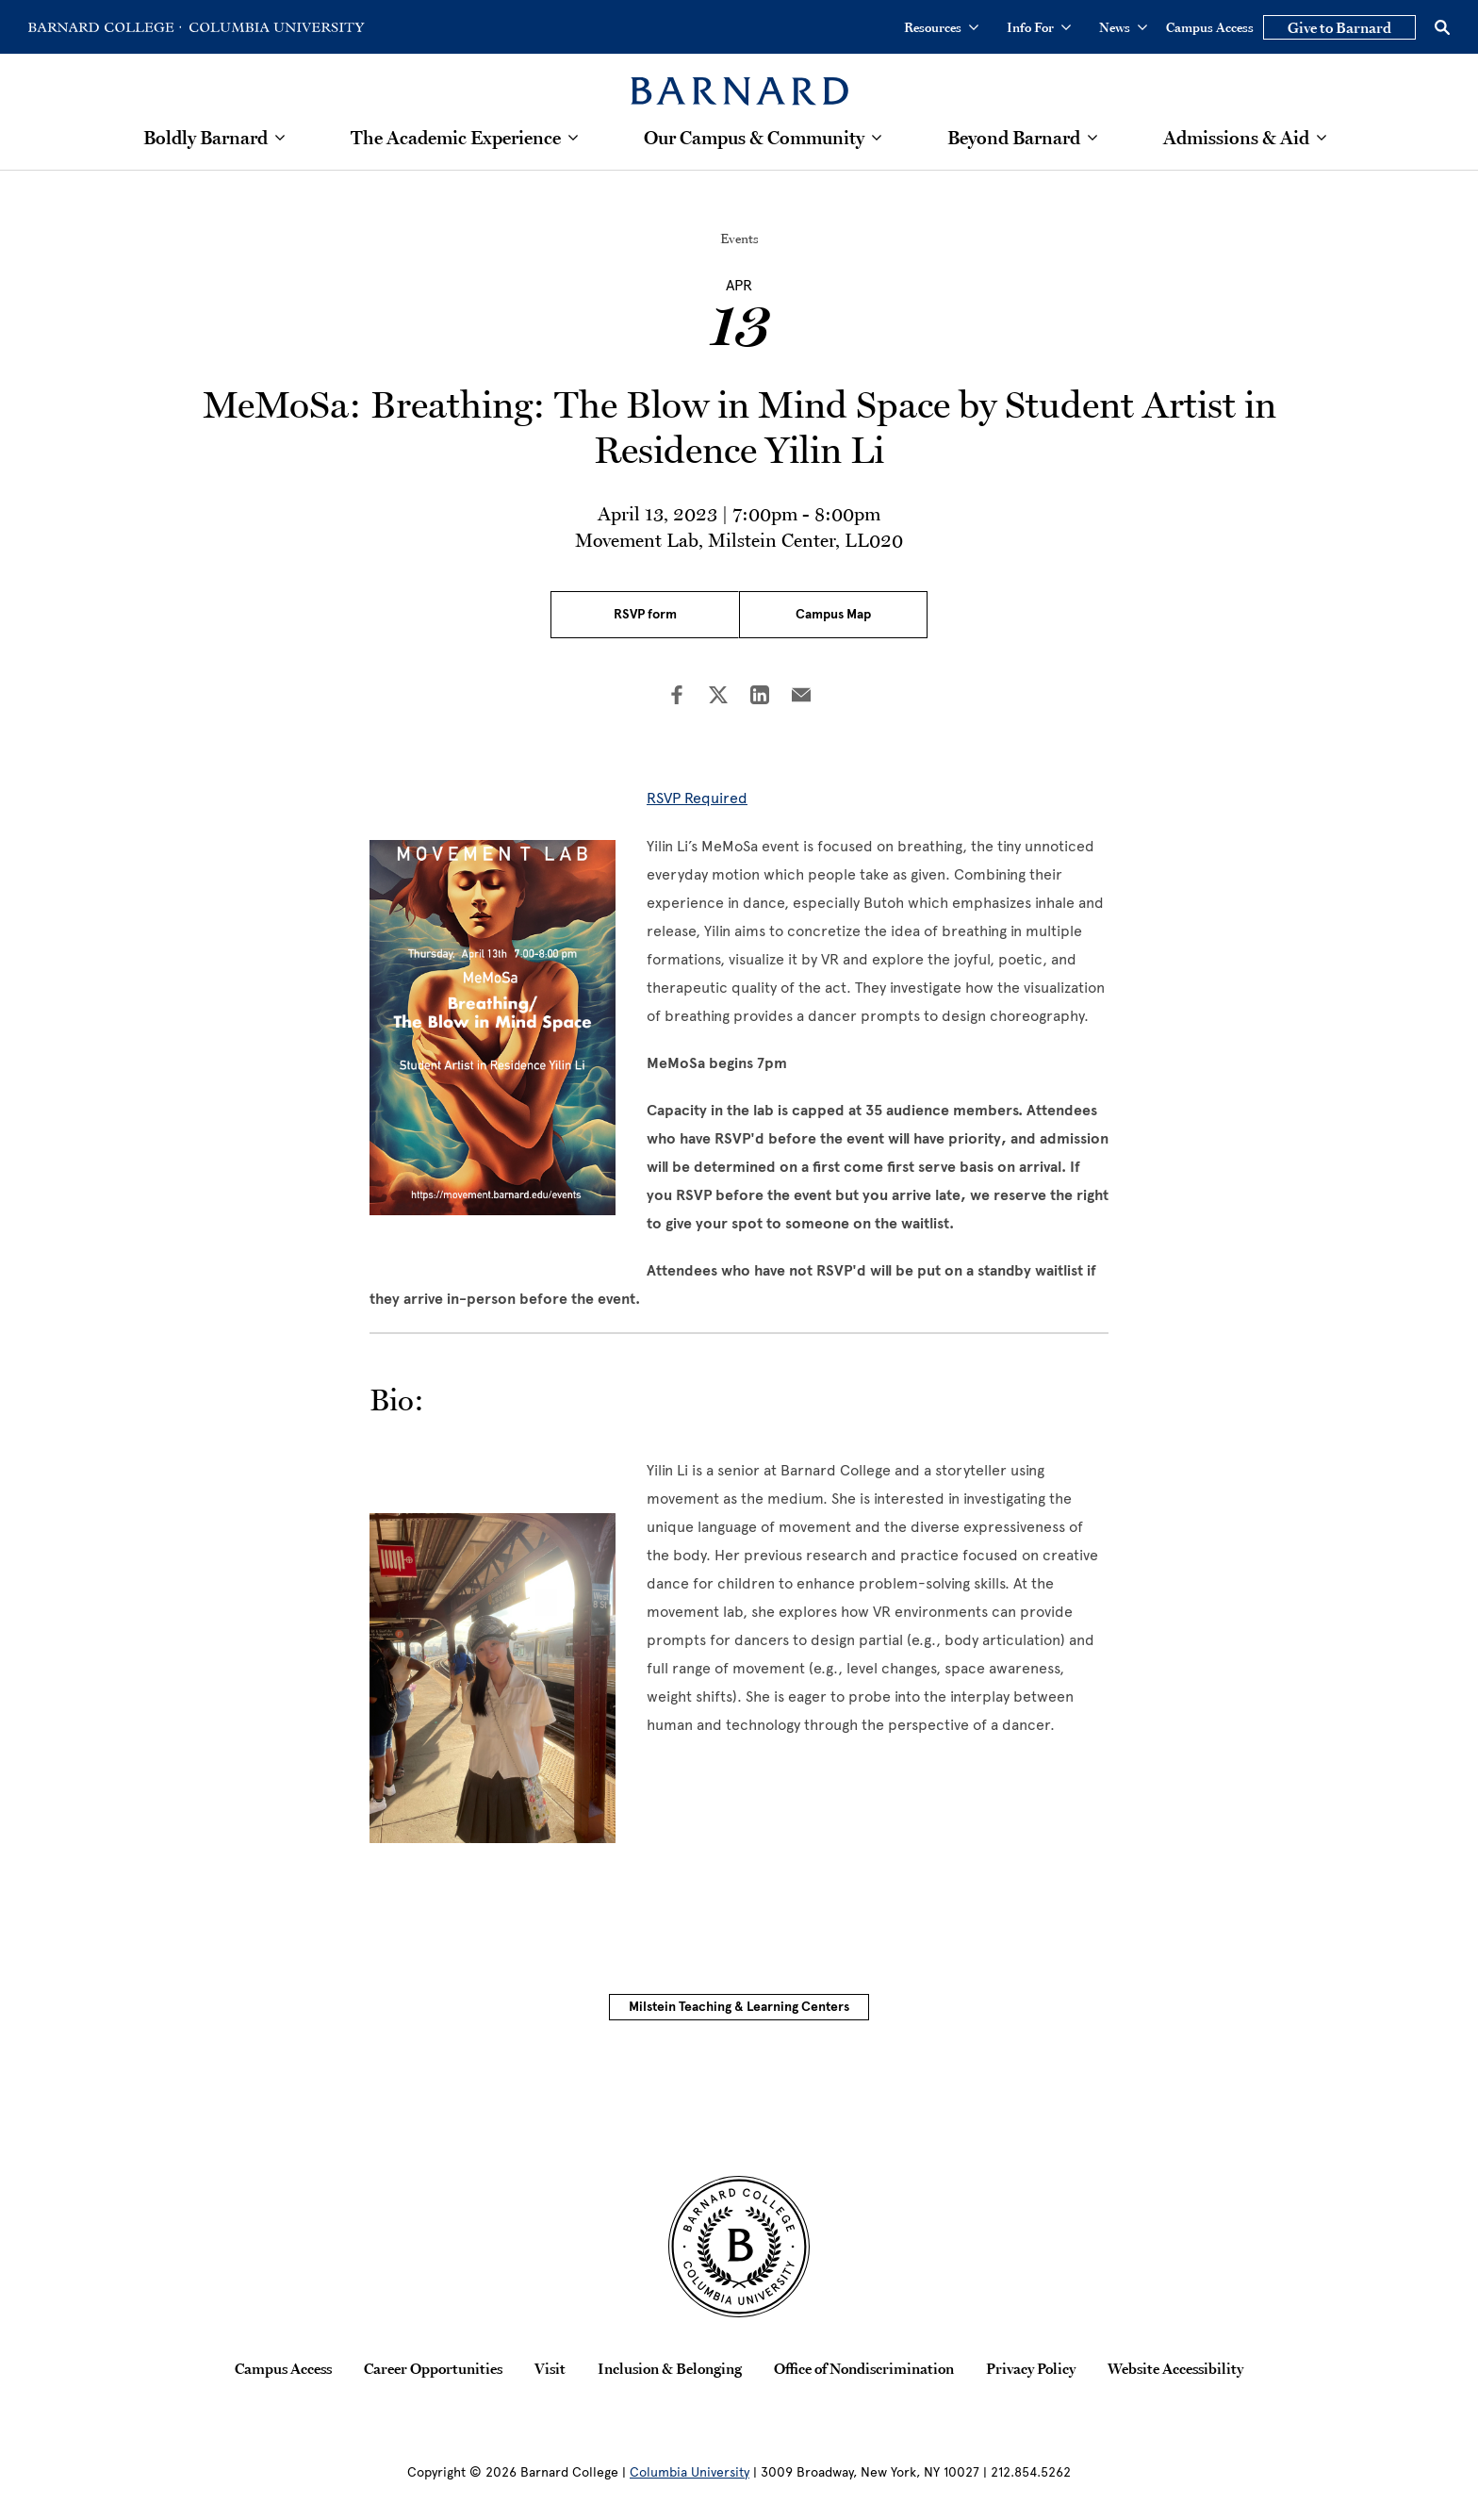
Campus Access (1210, 27)
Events (739, 238)
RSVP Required (697, 798)
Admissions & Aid (1236, 137)
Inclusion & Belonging (670, 2368)
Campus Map (833, 614)
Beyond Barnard (1013, 137)
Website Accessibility (1175, 2368)
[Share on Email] (801, 696)
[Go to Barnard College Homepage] (104, 27)
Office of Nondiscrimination (864, 2368)
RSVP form (645, 614)
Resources (941, 27)
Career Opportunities (433, 2368)
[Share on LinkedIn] (759, 696)
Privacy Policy (1031, 2368)
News (1123, 27)
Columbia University (689, 2472)
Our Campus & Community (754, 137)
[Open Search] (1442, 27)
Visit (550, 2368)
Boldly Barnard (205, 137)
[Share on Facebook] (676, 696)
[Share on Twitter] (718, 696)
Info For (1039, 27)
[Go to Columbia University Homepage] (275, 27)
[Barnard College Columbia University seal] (739, 2246)
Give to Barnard (1339, 27)
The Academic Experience (456, 137)
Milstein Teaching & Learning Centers (739, 2007)
